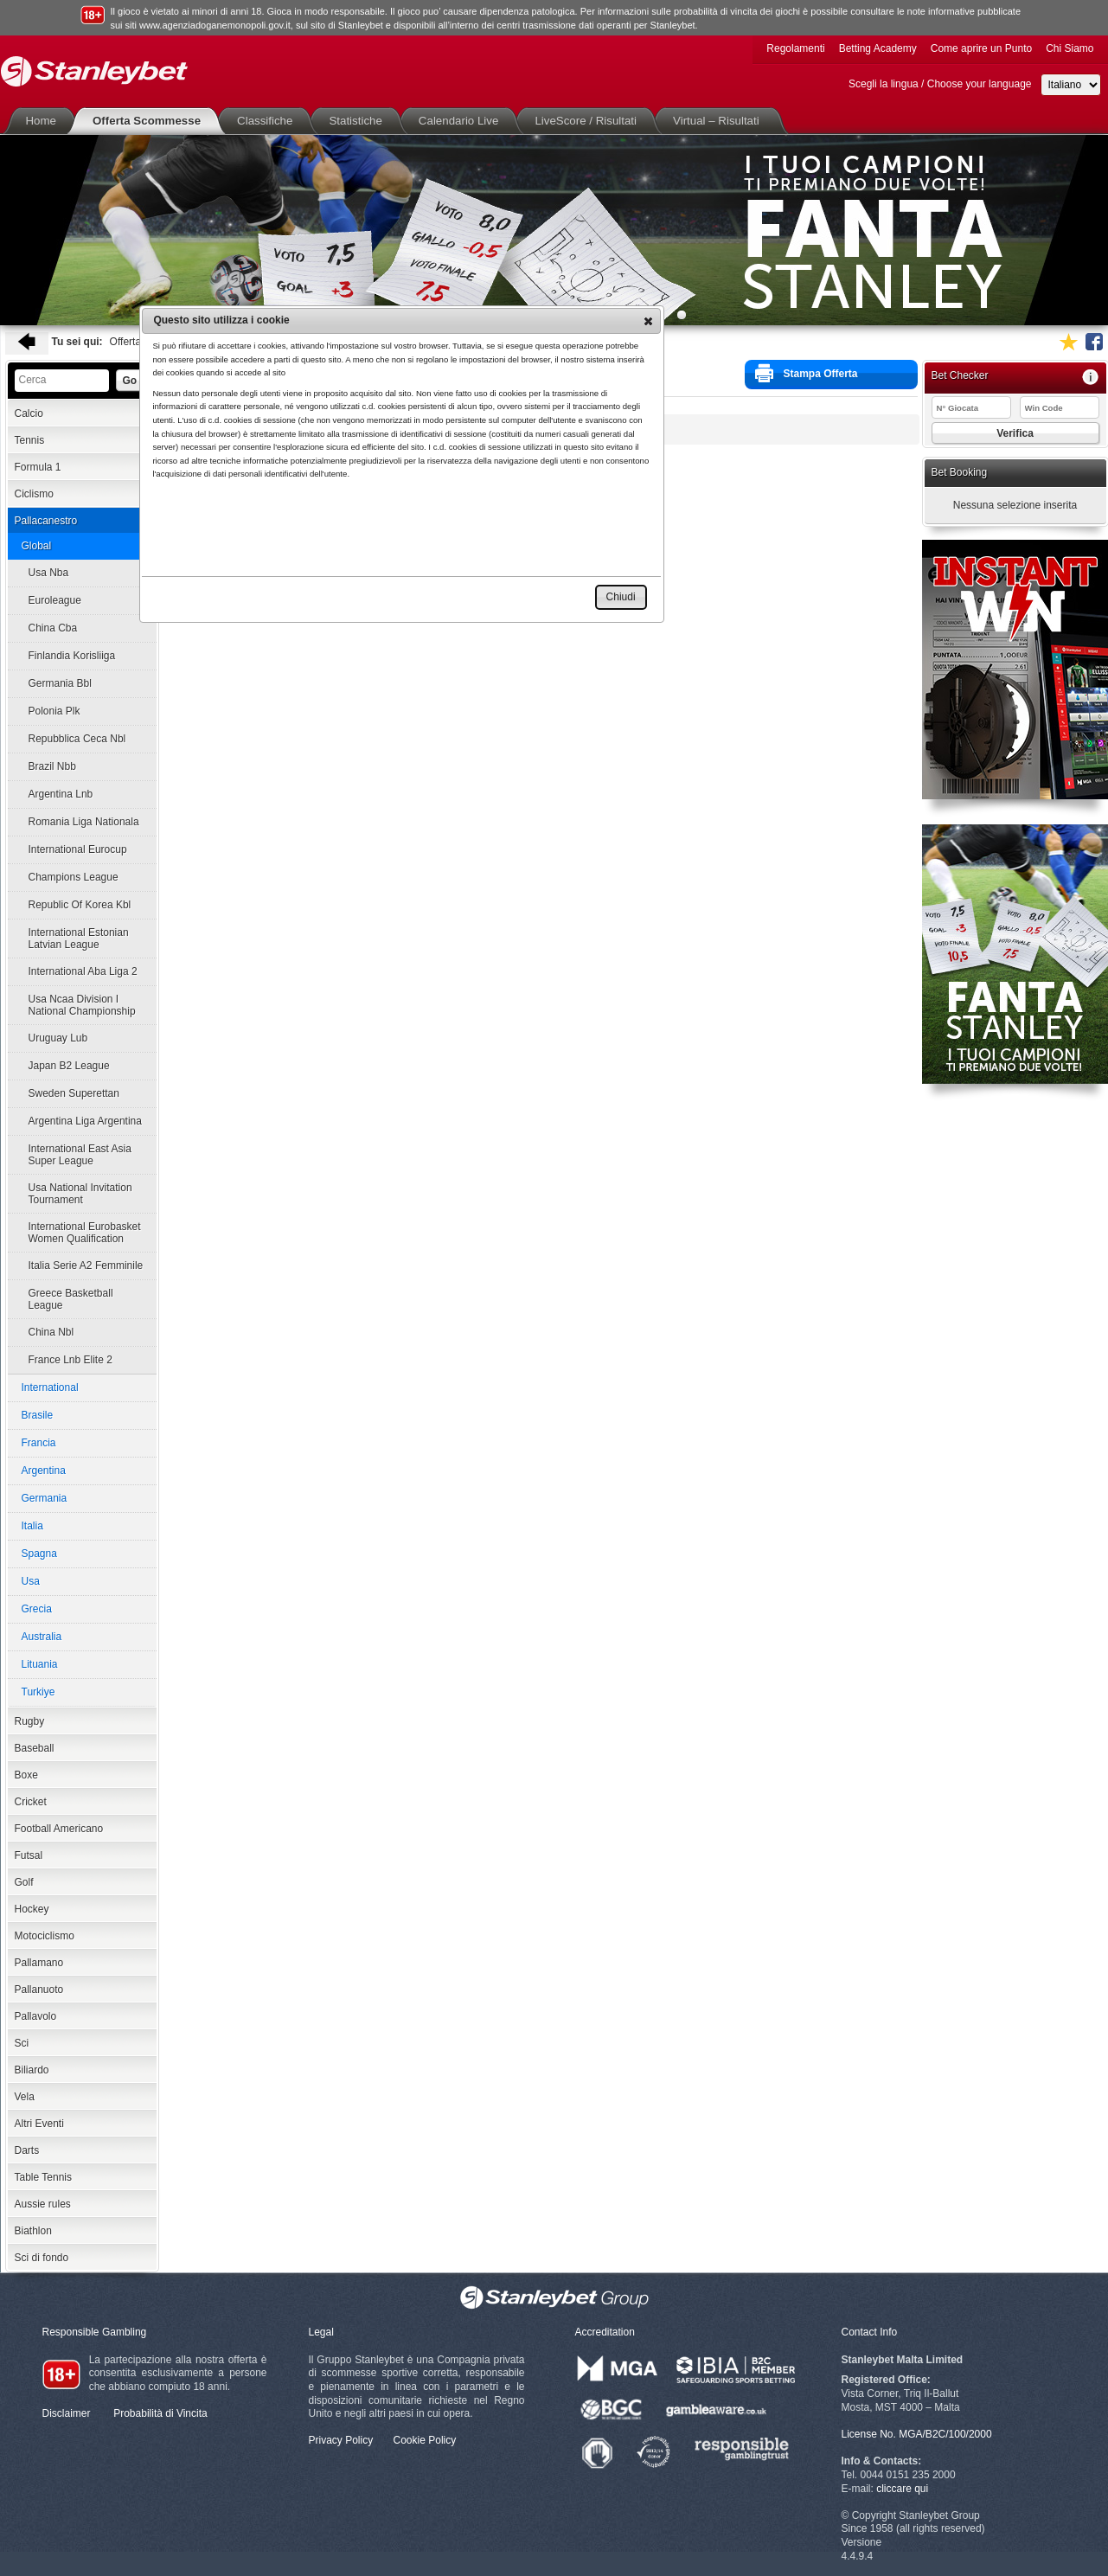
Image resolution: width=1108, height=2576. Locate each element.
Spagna (39, 1554)
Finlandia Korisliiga (72, 656)
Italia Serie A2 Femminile (86, 1265)
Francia (39, 1443)
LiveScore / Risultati (589, 120)
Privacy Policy (341, 2440)
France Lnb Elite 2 (70, 1360)
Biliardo (32, 2070)
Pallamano (39, 1963)
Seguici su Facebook (1094, 341)
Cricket (31, 1802)
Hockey (32, 1909)
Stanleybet (94, 71)
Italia (32, 1526)
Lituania (40, 1664)
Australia (42, 1637)
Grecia (37, 1609)
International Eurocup (78, 849)
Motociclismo (44, 1936)
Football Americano (59, 1829)
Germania (44, 1498)
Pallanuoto (39, 1989)
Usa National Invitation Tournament (80, 1194)
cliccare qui (902, 2489)
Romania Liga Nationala (84, 822)
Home (45, 120)
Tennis (30, 440)
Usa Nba (49, 573)
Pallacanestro (46, 521)
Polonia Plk (54, 711)
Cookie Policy (425, 2440)
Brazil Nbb (52, 766)
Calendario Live (462, 120)
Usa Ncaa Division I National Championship (82, 1005)
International (50, 1387)
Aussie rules (43, 2204)
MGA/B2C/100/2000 (945, 2434)
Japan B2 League (69, 1066)
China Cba (53, 628)
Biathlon (33, 2231)
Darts (27, 2150)
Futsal (29, 1855)
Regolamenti (795, 48)
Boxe (26, 1775)
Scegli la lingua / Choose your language (940, 84)
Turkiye (38, 1692)
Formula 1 (38, 467)
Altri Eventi (39, 2124)
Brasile (38, 1415)
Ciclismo (34, 494)
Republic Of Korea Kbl (80, 905)
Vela (25, 2097)
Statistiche (358, 120)
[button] (648, 321)
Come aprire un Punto (981, 48)
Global (37, 546)
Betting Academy (878, 48)
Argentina (44, 1470)
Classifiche (268, 120)
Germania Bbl (60, 683)
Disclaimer (66, 2413)
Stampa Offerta (806, 372)
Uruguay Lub (58, 1038)
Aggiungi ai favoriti (1068, 341)
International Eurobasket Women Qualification (85, 1233)
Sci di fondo (42, 2258)
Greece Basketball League (71, 1299)
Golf (24, 1882)
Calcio (29, 413)
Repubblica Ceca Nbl (77, 739)
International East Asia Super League (80, 1155)
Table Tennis (44, 2177)
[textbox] (62, 380)
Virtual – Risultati (719, 120)
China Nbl (51, 1332)
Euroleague (55, 600)
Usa (31, 1581)
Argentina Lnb (61, 794)
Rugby (30, 1721)
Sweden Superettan (74, 1093)
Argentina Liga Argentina (85, 1121)
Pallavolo (36, 2016)
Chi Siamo (1069, 48)
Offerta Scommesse (150, 120)
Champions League (73, 877)
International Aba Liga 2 (83, 971)
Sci (22, 2043)
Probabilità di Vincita (160, 2413)
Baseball (34, 1748)
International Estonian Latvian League (79, 938)
